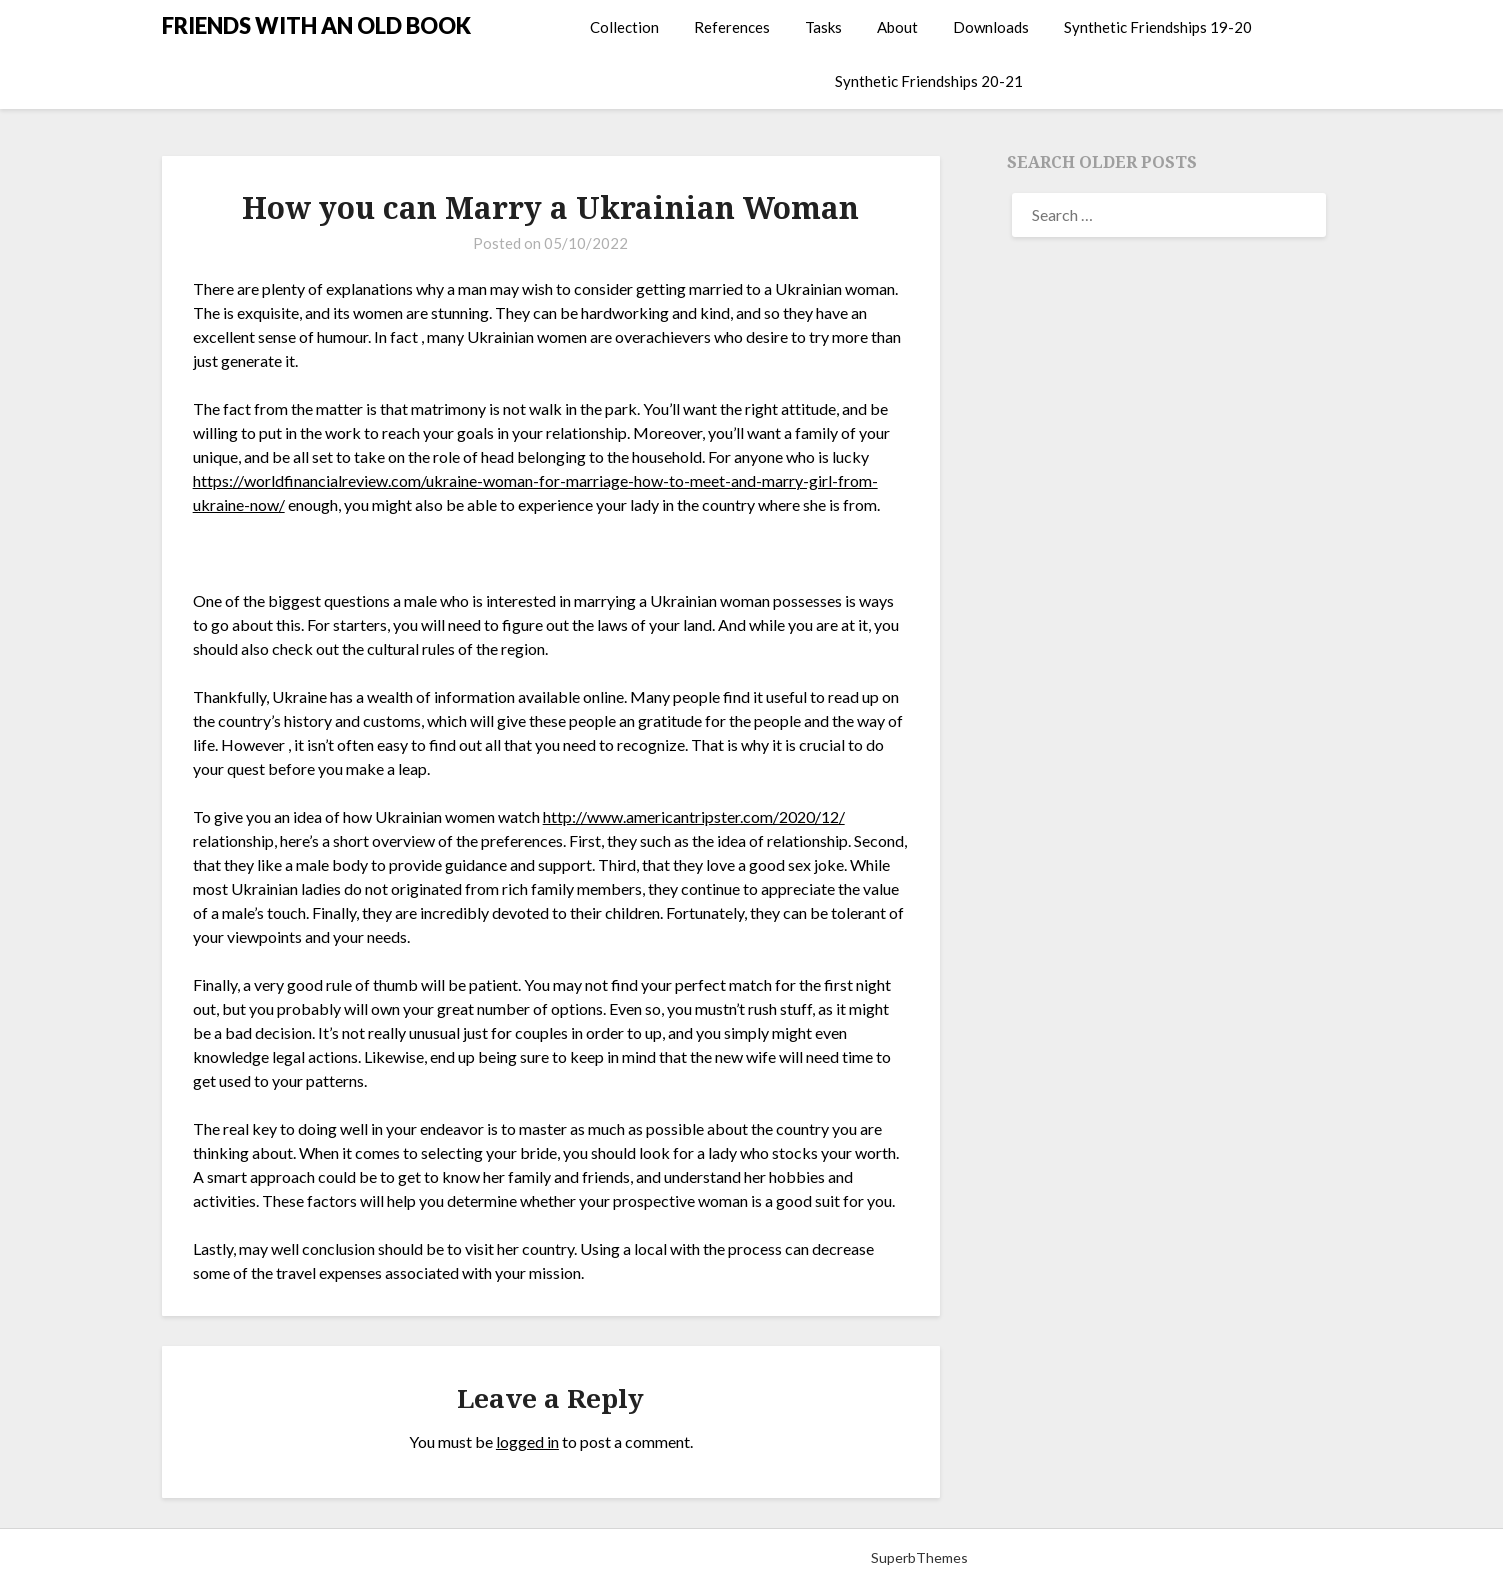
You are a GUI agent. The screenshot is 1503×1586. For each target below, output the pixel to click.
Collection (624, 27)
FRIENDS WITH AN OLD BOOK (316, 25)
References (732, 27)
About (897, 27)
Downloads (991, 27)
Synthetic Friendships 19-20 (1158, 27)
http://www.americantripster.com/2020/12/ (694, 816)
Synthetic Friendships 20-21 (929, 81)
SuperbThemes (919, 1557)
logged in (527, 1441)
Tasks (823, 27)
